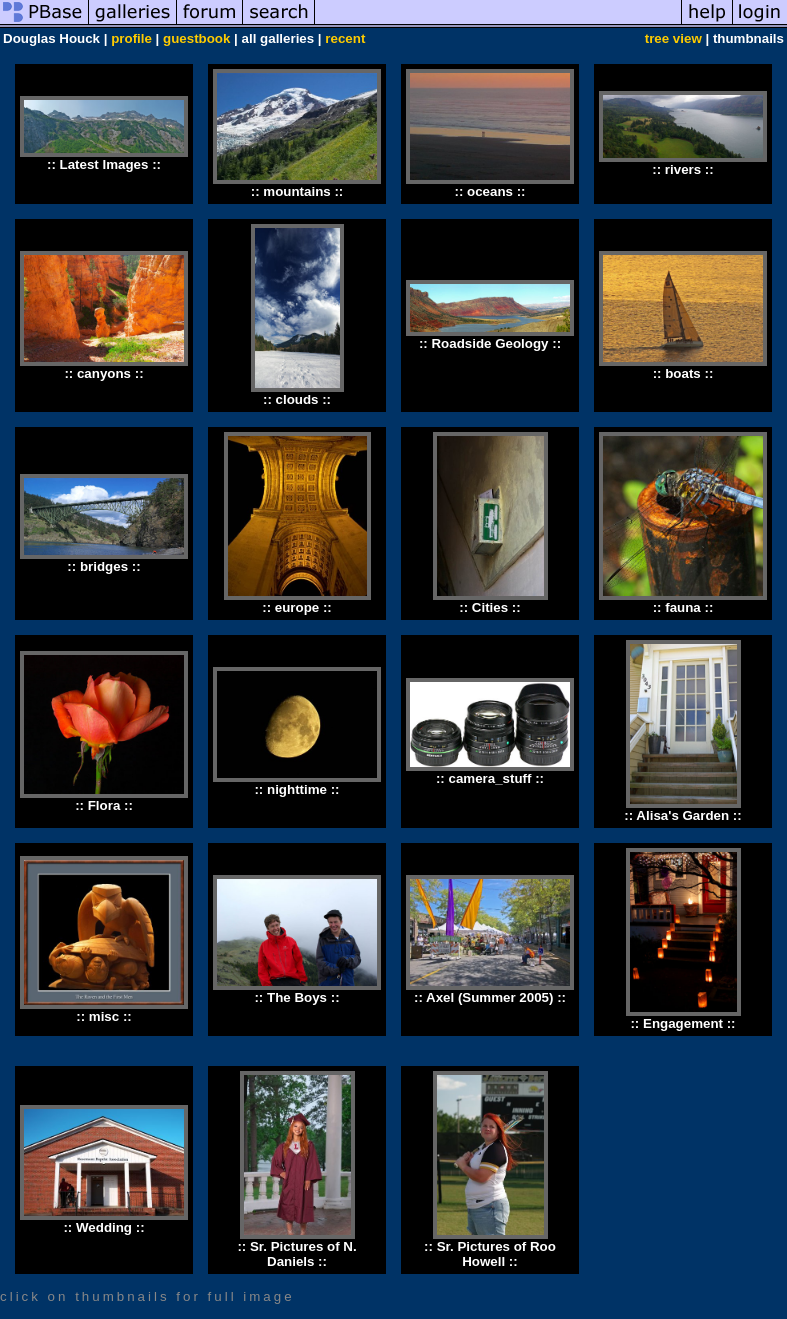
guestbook (196, 38)
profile (131, 38)
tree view (673, 38)
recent (345, 38)
